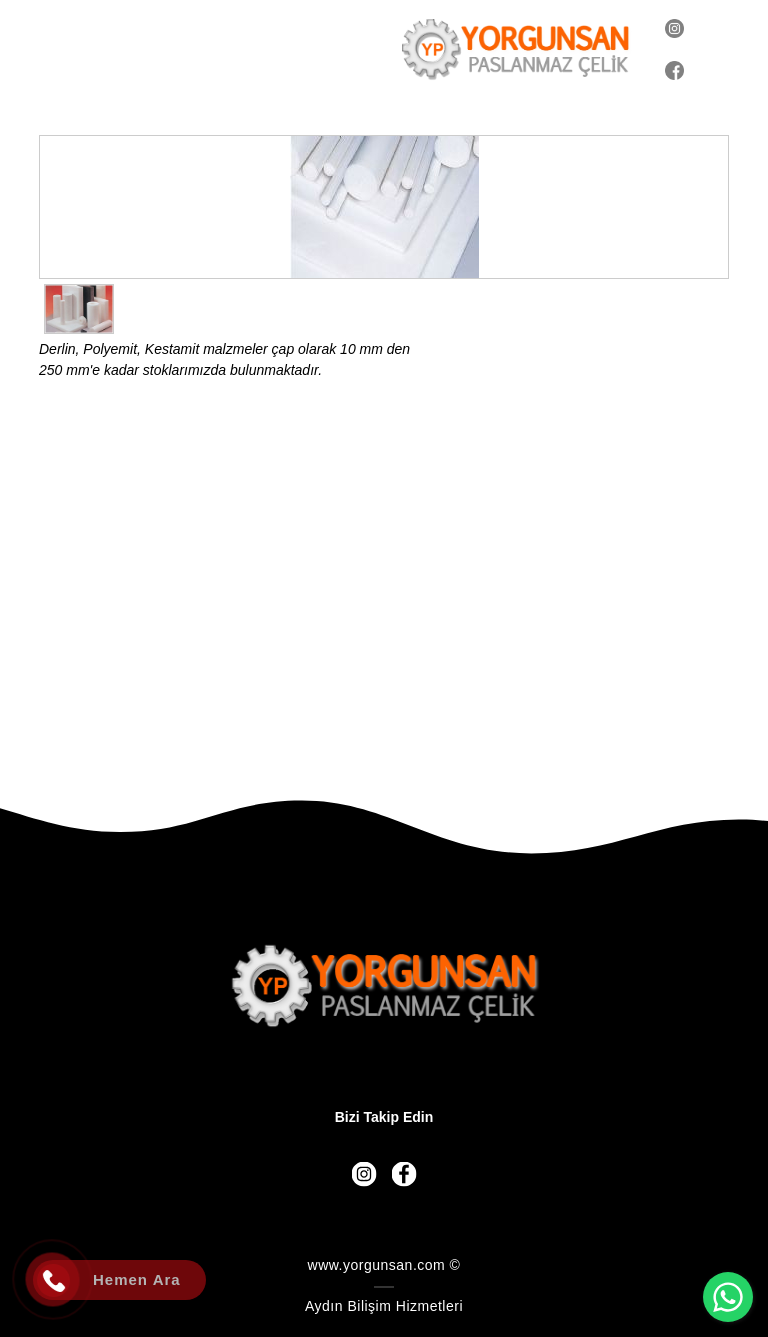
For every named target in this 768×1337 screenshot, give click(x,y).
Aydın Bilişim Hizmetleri (384, 1306)
